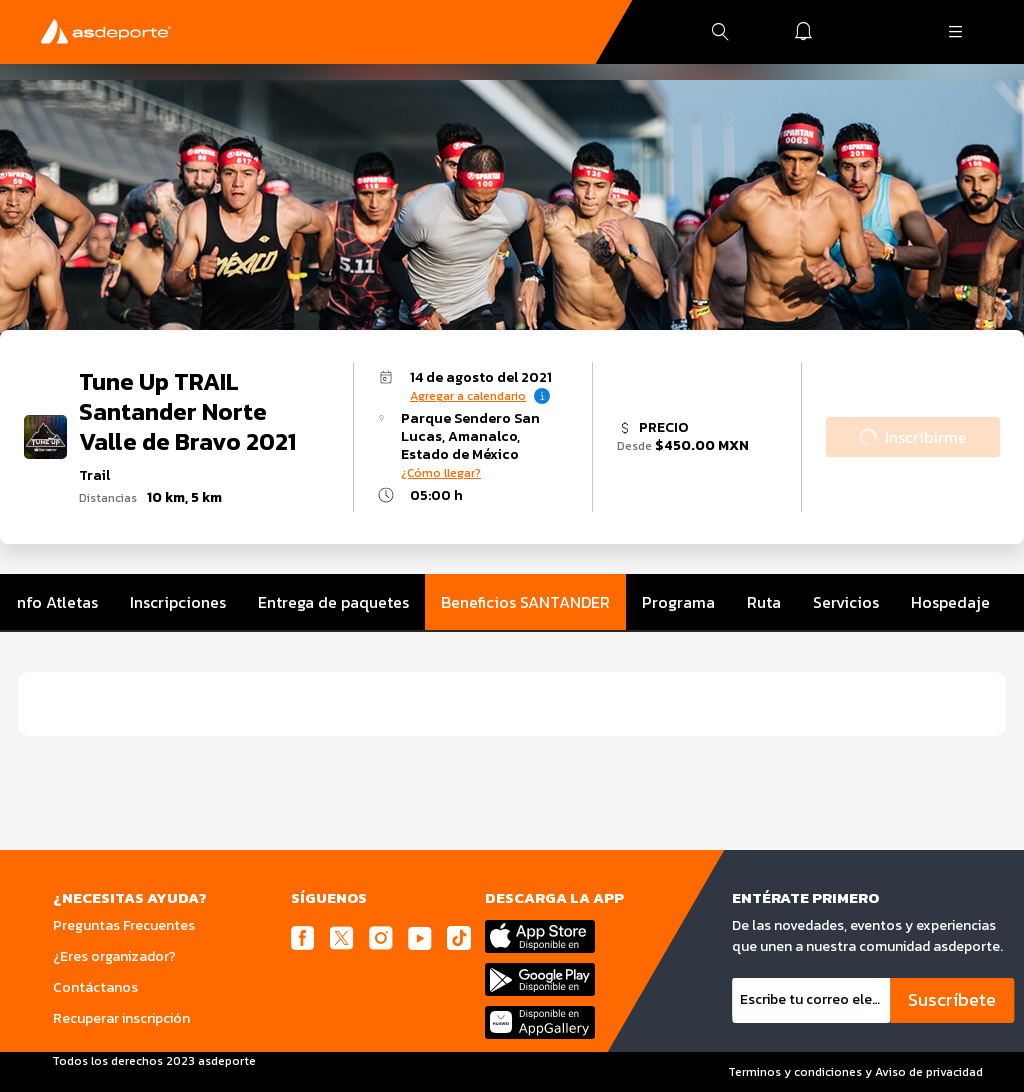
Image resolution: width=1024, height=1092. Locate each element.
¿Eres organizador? (114, 956)
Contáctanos (95, 987)
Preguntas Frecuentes (124, 925)
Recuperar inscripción (121, 1018)
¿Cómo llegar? (441, 473)
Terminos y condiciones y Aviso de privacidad (855, 1072)
